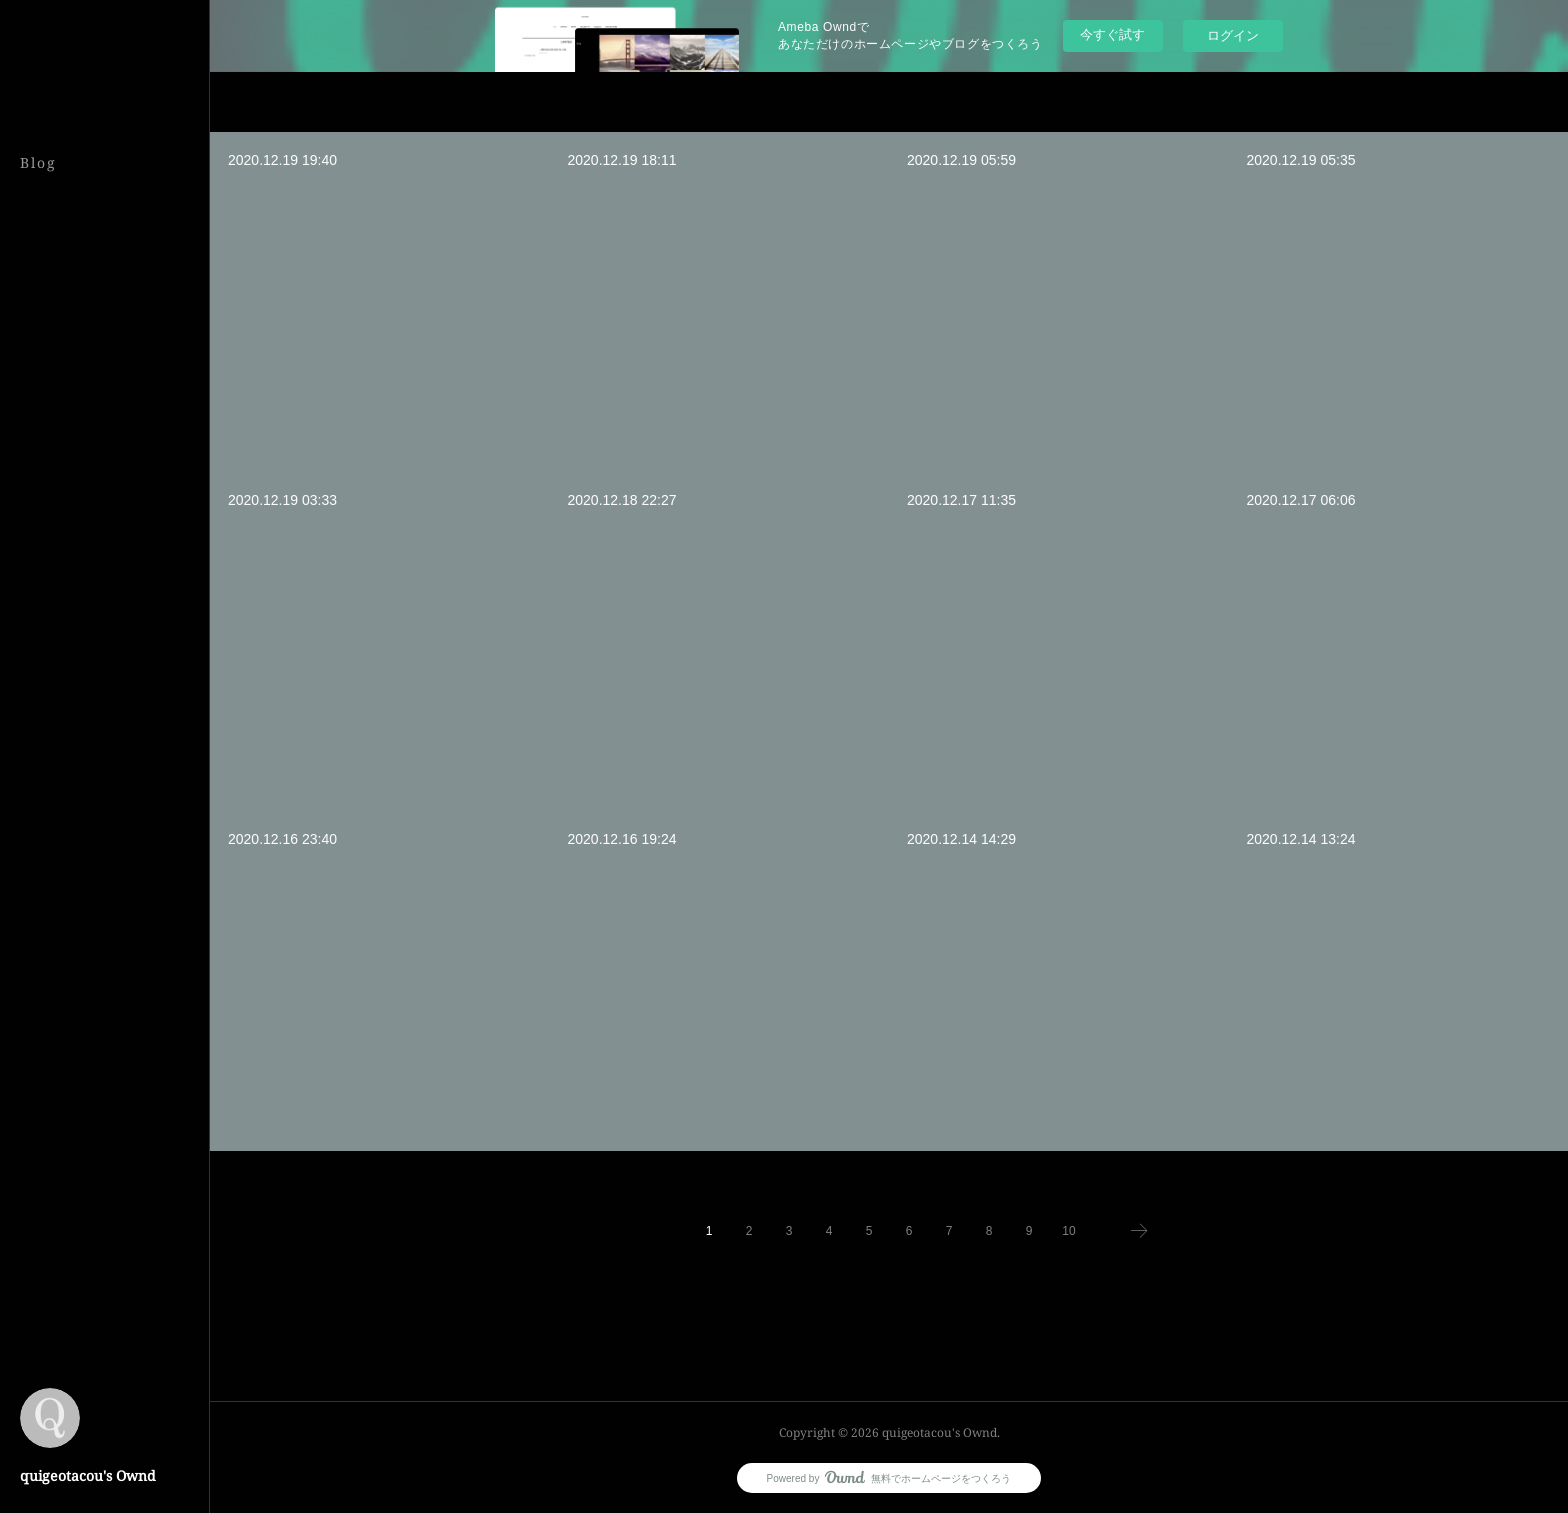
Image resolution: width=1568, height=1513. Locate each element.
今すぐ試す (1112, 34)
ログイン (1233, 35)
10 (1068, 1231)
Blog (38, 162)
